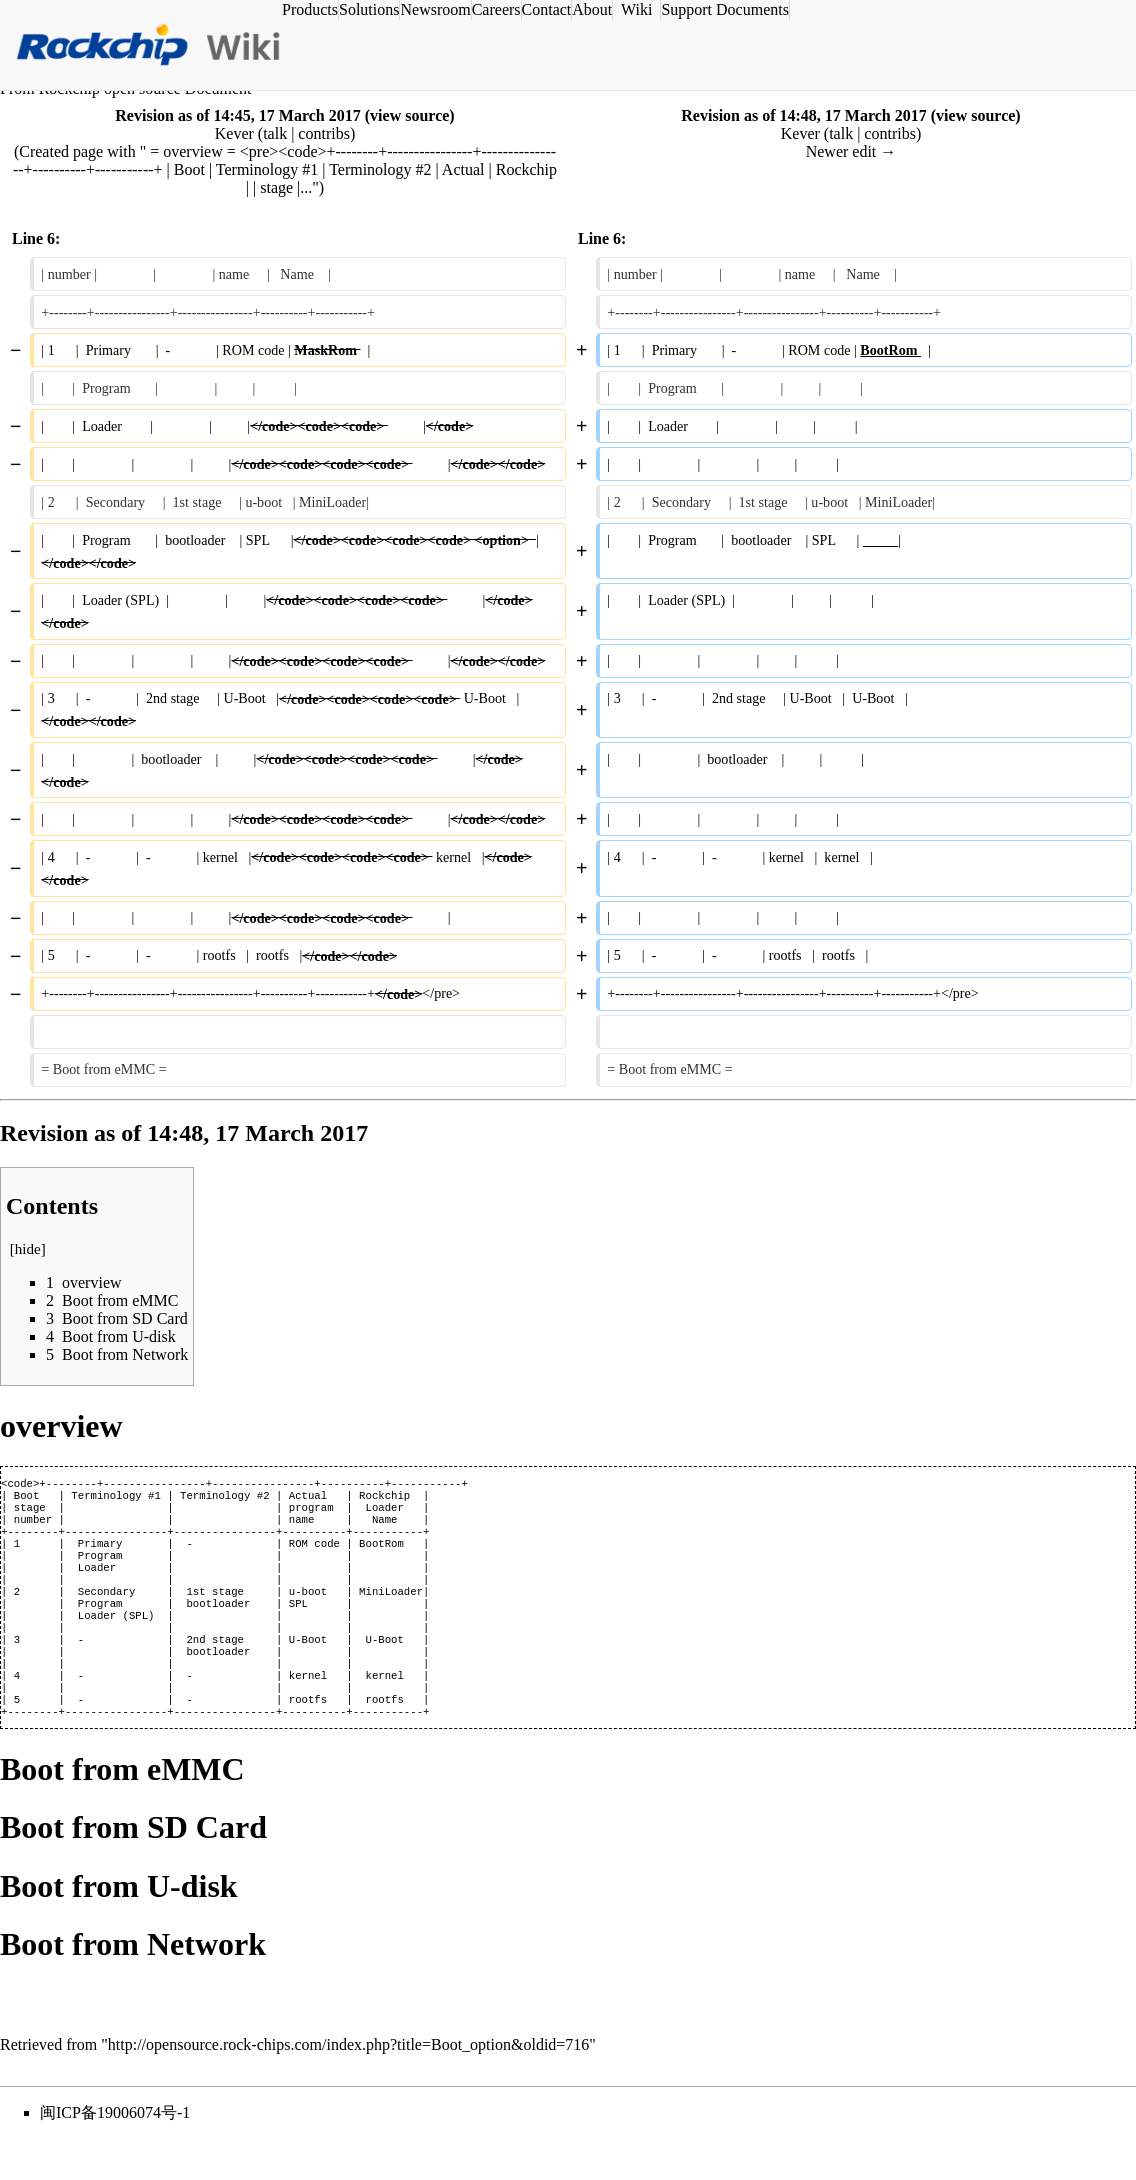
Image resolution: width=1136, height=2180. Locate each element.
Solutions (369, 9)
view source (409, 115)
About (592, 9)
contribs (324, 133)
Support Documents (725, 9)
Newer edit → (851, 151)
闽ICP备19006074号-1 (115, 2152)
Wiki (636, 9)
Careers (496, 9)
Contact (547, 9)
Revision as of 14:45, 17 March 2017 (237, 115)
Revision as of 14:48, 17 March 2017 (803, 115)
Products (310, 9)
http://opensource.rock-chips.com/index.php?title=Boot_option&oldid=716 (349, 2084)
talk (275, 133)
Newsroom (435, 9)
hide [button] (28, 1249)
